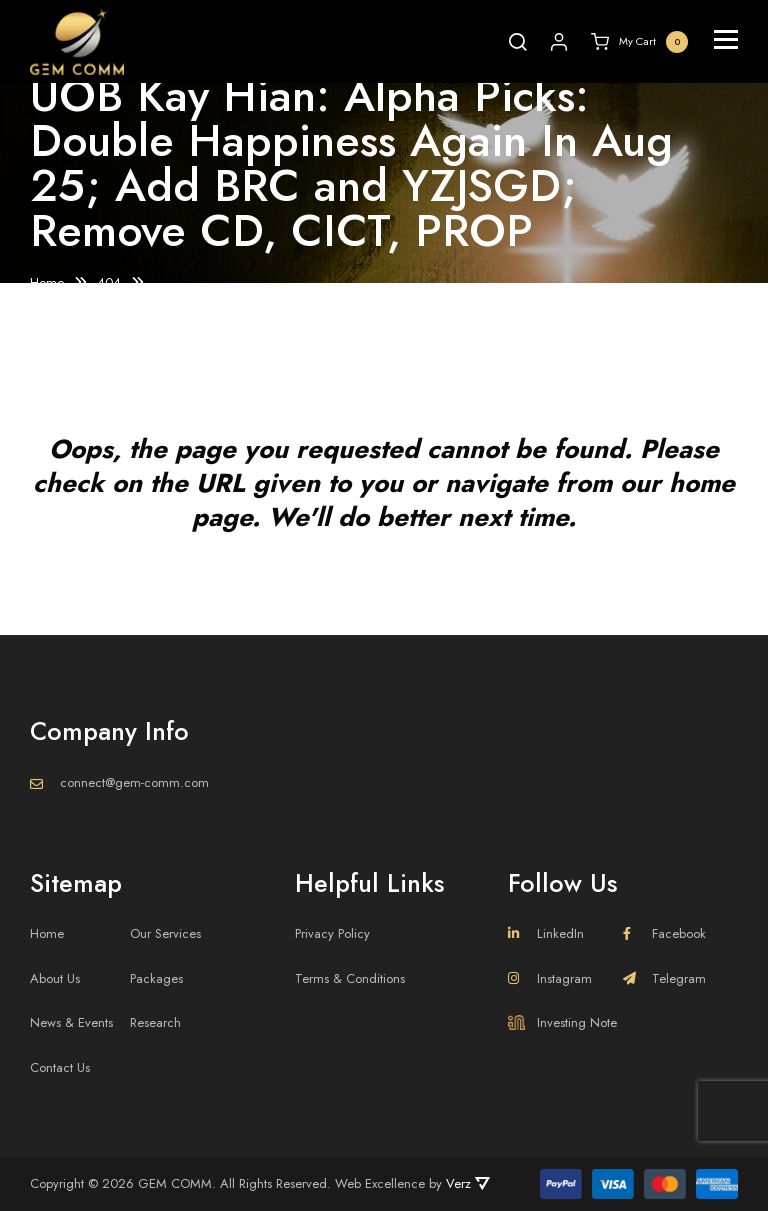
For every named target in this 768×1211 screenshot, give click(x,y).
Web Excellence (380, 1183)
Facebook (664, 933)
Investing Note (562, 1022)
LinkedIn (546, 933)
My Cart (639, 42)
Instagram (550, 978)
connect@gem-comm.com (134, 782)
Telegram (664, 978)
